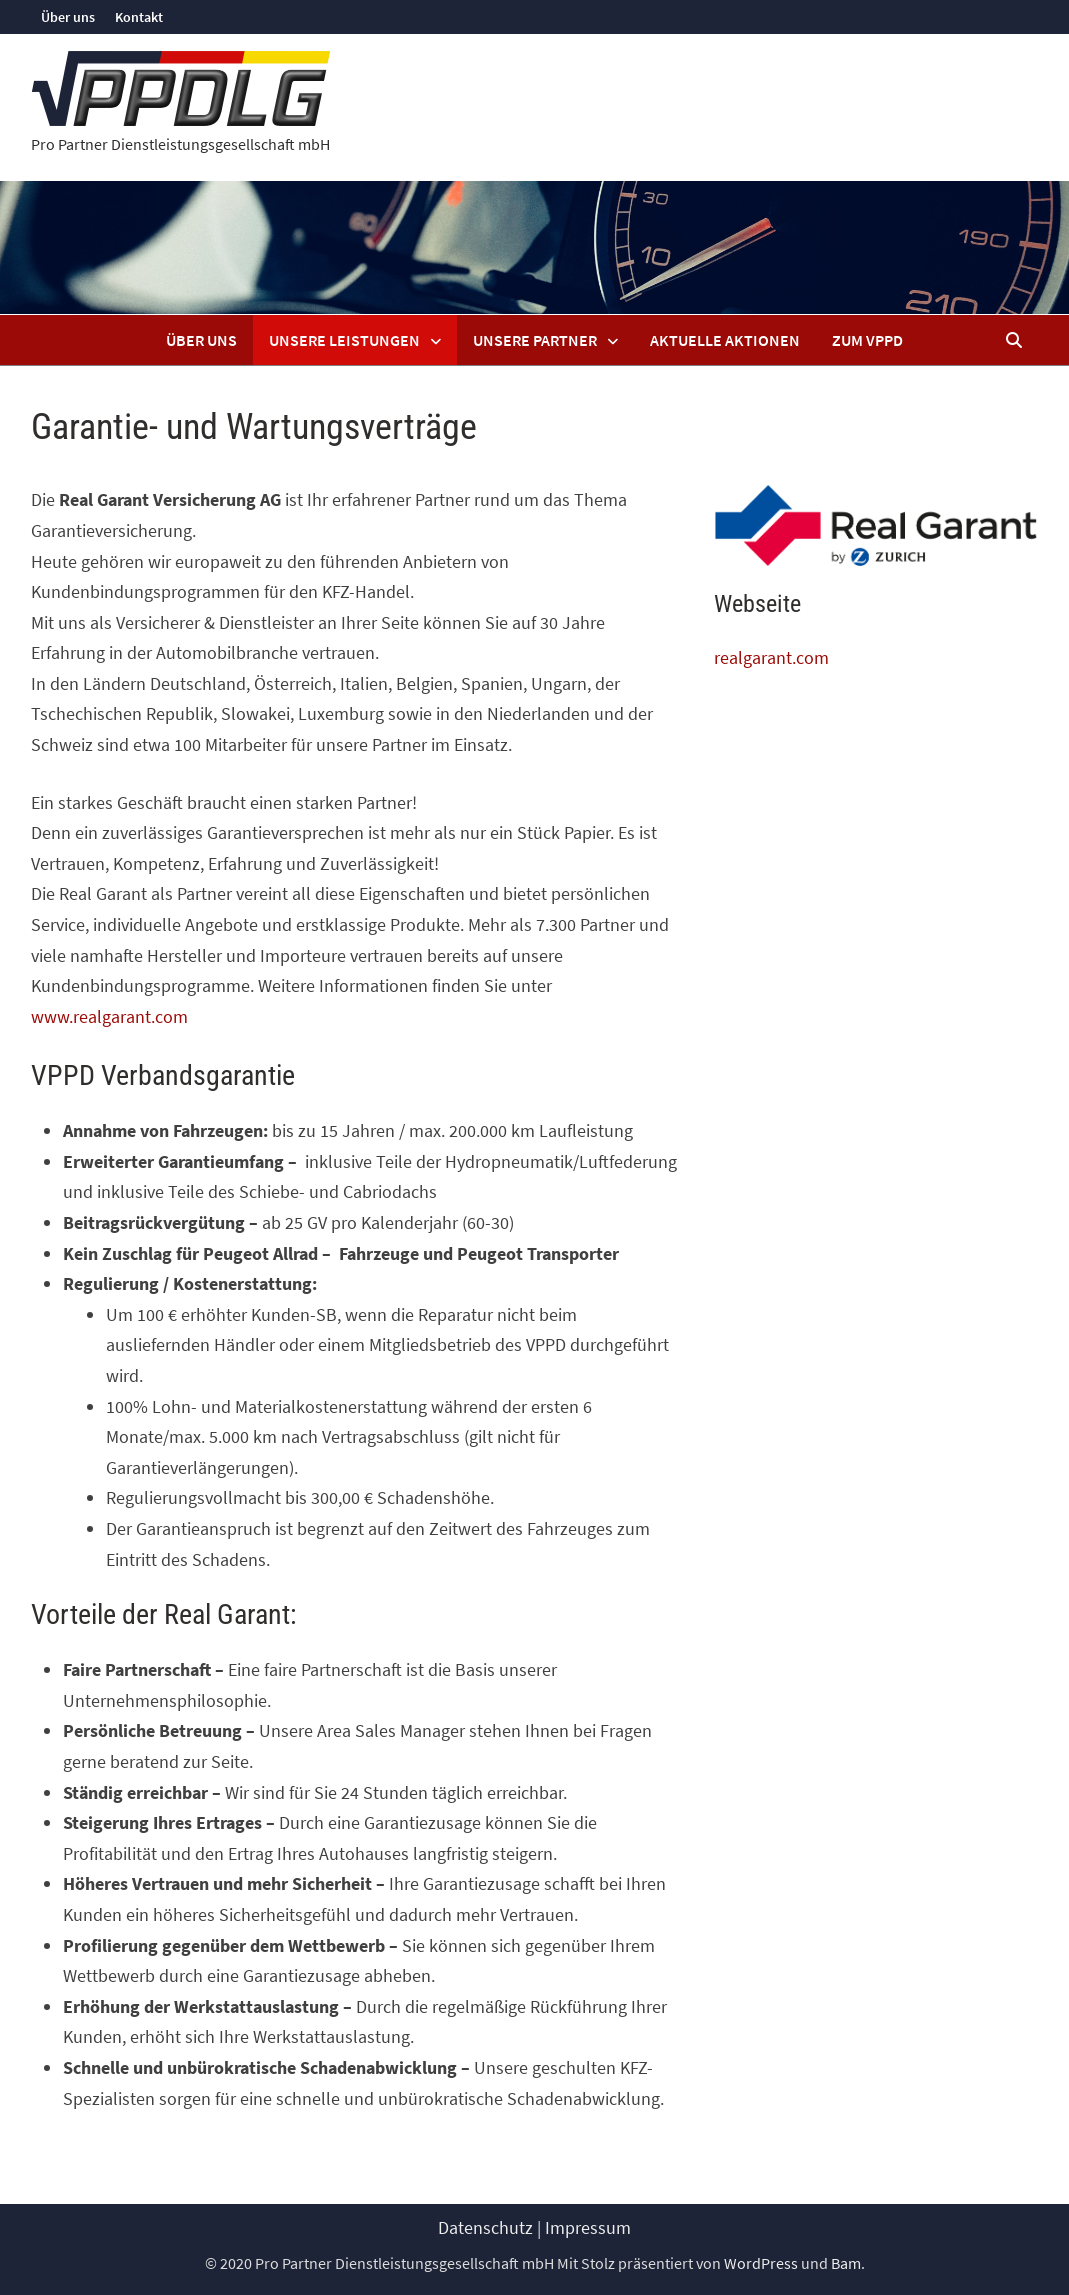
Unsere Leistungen (344, 340)
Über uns (68, 17)
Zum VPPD (867, 340)
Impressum (588, 2227)
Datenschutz (485, 2227)
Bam (846, 2263)
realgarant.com (771, 657)
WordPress (761, 2263)
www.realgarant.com (109, 1016)
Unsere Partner (535, 340)
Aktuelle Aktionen (725, 340)
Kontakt (139, 17)
